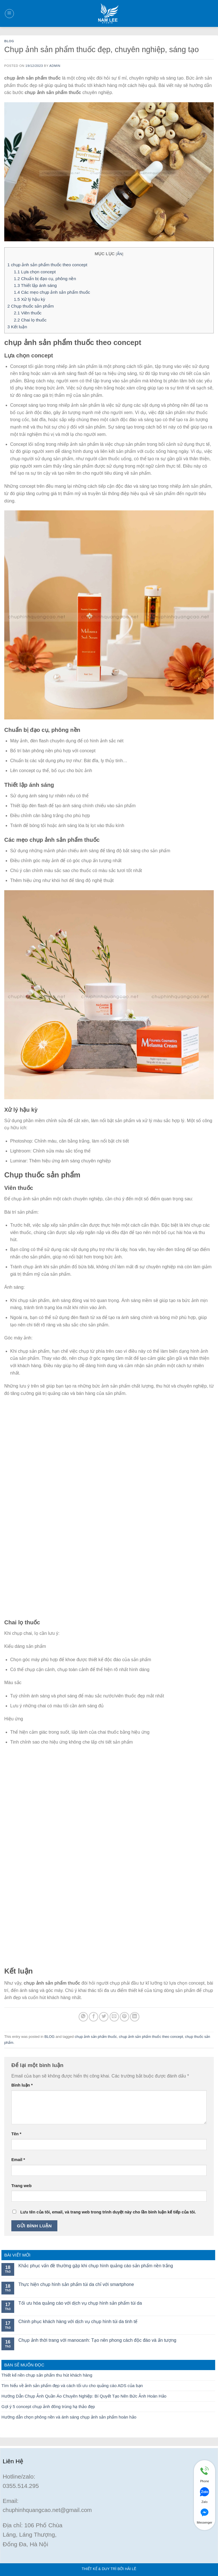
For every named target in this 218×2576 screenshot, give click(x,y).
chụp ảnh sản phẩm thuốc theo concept (47, 264)
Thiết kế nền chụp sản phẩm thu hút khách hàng (46, 2375)
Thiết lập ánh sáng (35, 285)
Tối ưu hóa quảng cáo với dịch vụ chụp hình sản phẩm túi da (80, 2303)
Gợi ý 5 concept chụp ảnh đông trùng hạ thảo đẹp (48, 2406)
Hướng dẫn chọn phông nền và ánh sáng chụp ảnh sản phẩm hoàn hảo (68, 2417)
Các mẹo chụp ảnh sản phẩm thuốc (52, 292)
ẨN (119, 254)
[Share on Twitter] (103, 2016)
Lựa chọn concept (35, 271)
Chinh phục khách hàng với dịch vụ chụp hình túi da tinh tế (77, 2321)
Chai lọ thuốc (30, 320)
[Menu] (9, 13)
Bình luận (22, 2085)
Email (18, 2159)
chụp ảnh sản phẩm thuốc (96, 2036)
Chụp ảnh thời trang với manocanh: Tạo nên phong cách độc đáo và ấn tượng (97, 2340)
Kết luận (17, 326)
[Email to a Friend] (114, 2016)
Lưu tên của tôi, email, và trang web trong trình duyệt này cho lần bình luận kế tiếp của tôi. (108, 2212)
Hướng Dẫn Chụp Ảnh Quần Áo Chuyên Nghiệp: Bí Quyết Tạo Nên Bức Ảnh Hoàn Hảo (83, 2396)
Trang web (21, 2185)
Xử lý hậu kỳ (29, 299)
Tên (16, 2134)
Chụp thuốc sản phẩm (30, 306)
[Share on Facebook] (93, 2016)
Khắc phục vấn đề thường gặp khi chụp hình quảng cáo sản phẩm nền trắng (95, 2265)
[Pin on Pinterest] (124, 2016)
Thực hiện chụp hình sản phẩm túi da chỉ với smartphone (76, 2284)
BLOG (9, 41)
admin (54, 65)
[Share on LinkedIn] (134, 2016)
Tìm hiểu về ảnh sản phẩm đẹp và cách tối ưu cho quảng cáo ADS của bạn (72, 2385)
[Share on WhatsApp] (83, 2016)
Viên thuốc (27, 312)
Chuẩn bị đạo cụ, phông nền (45, 278)
